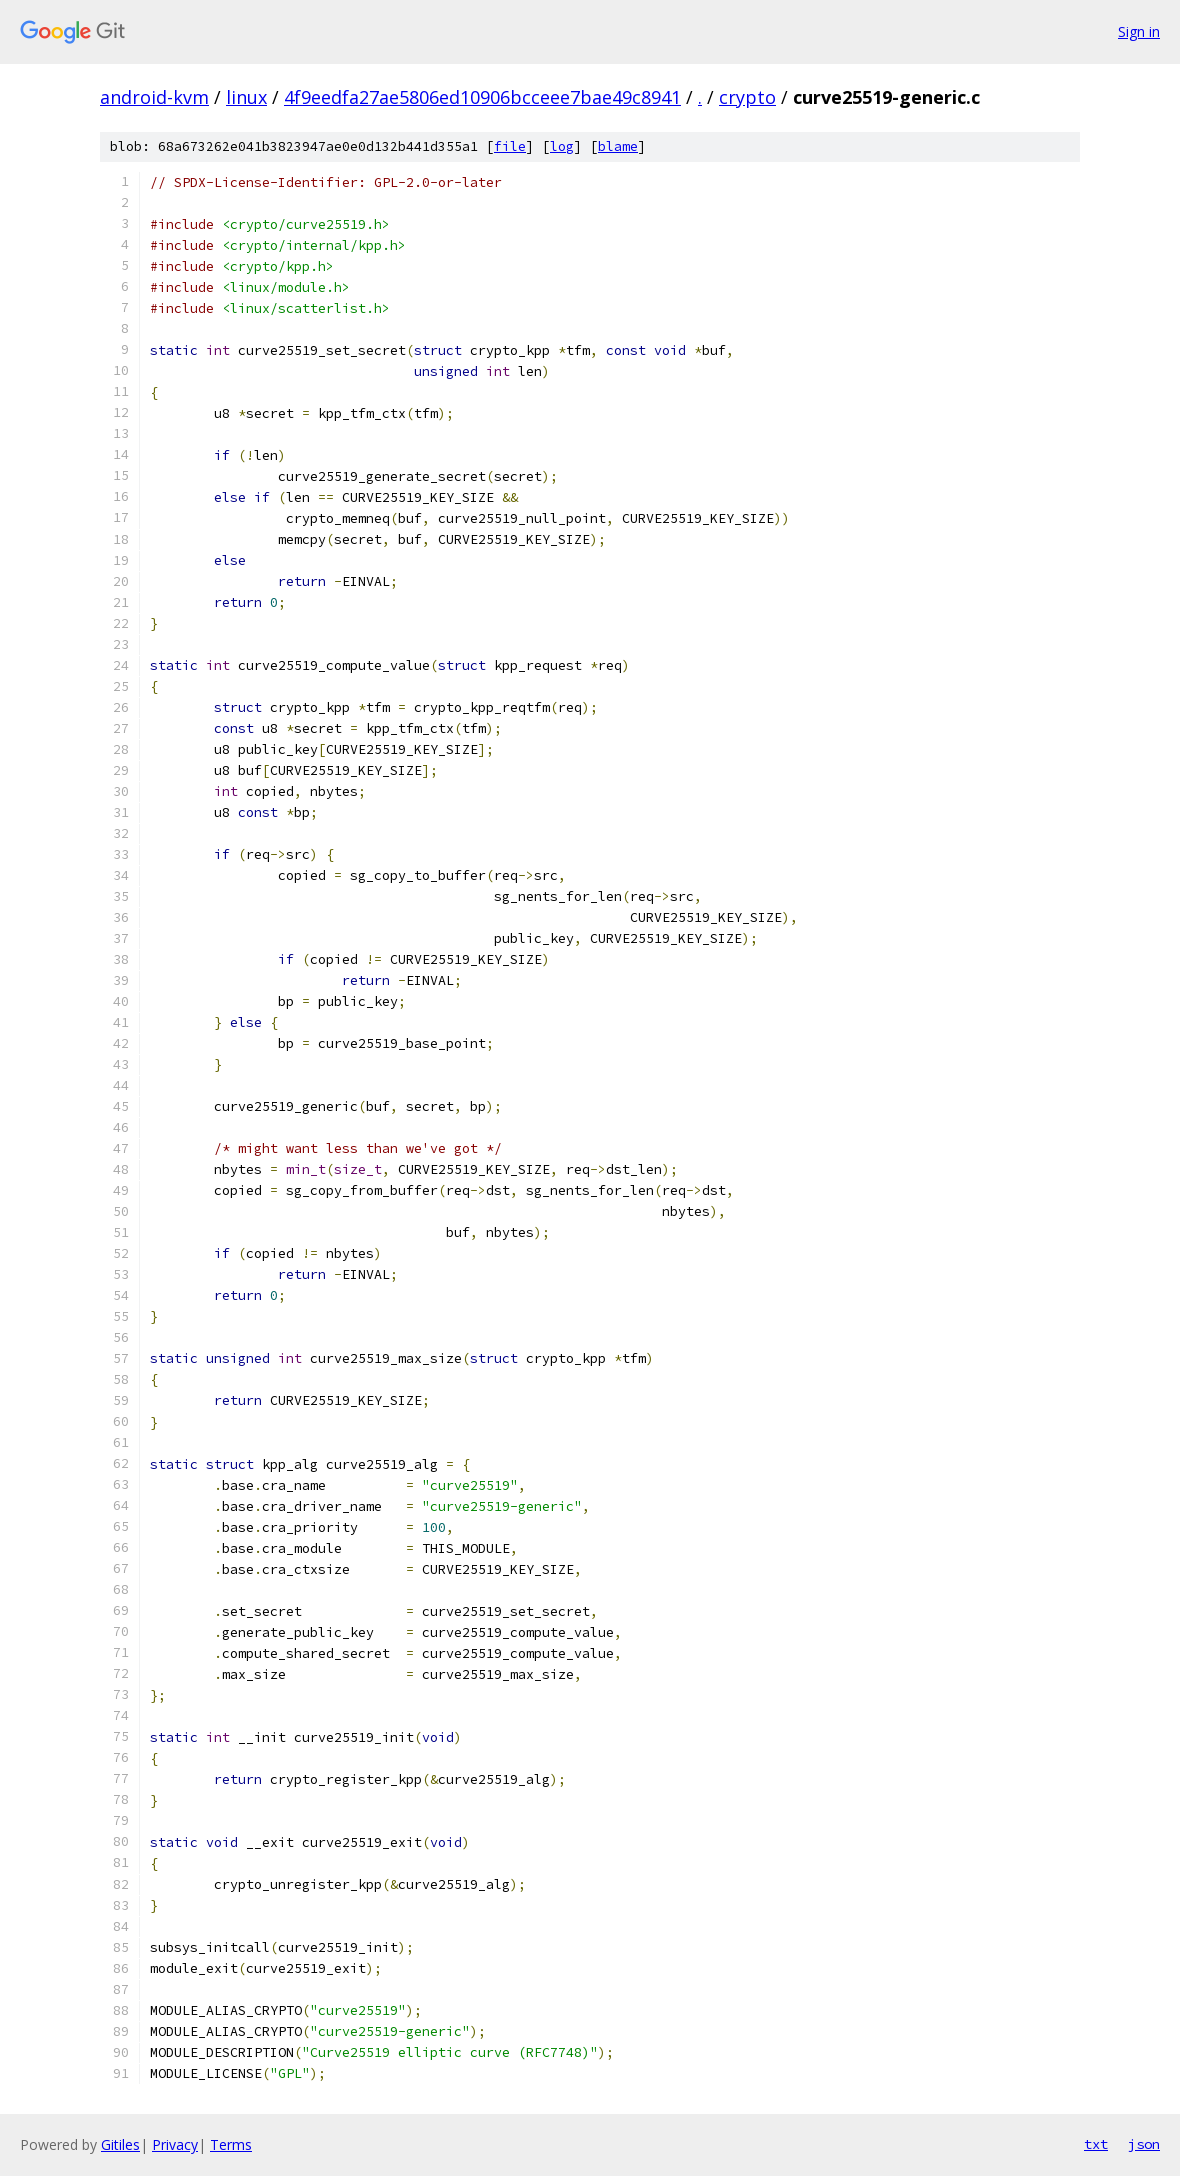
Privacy (175, 2144)
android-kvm (154, 97)
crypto (747, 97)
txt (1096, 2144)
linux (246, 97)
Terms (231, 2144)
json (1144, 2144)
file (510, 146)
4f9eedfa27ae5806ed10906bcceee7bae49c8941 (482, 97)
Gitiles (120, 2144)
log (562, 146)
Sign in (1139, 31)
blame (618, 146)
